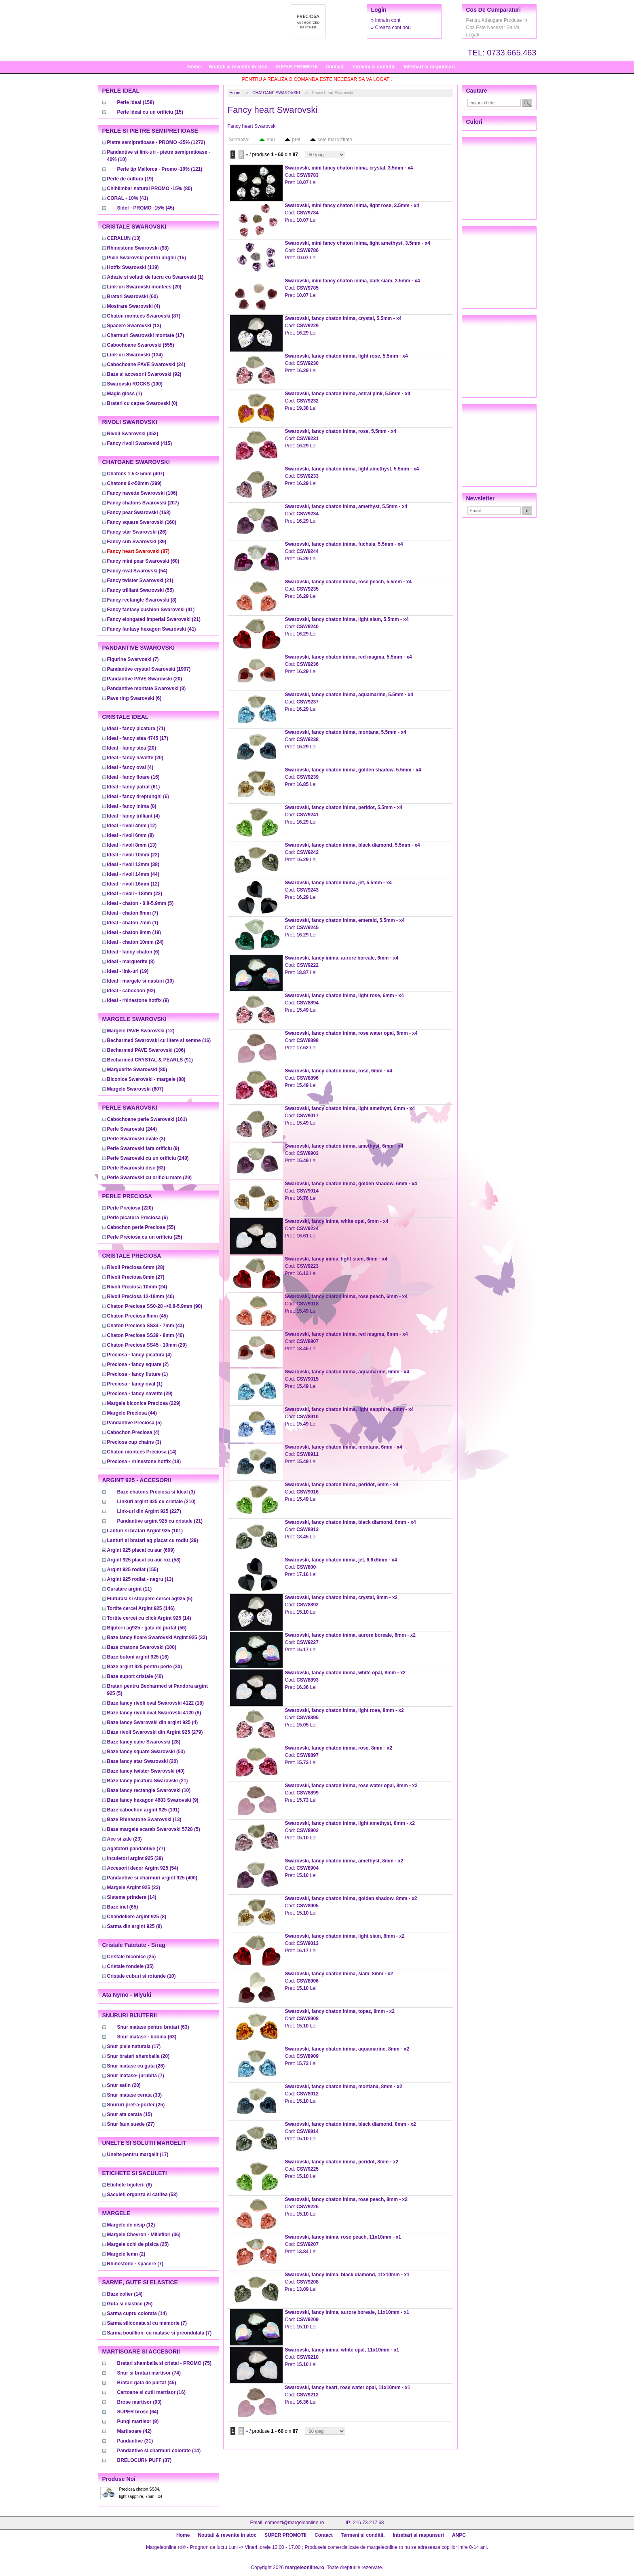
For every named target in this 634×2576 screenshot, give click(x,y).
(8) (142, 600)
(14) (142, 1452)
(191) (143, 1810)
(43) (145, 1325)
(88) (146, 1079)
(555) (140, 345)
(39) (137, 541)
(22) (133, 855)
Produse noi (118, 2479)
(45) (145, 208)
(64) (137, 2412)
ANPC (459, 2535)
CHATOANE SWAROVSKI (276, 93)
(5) (140, 903)
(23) (124, 1839)
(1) (155, 277)
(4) (133, 306)
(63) (136, 1168)
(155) (132, 1569)
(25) (144, 1237)
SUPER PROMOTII (296, 67)
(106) (142, 493)
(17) (145, 335)
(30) (144, 1666)
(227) (149, 1511)
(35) (130, 1966)
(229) (144, 1403)
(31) (135, 2441)
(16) (133, 777)
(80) (149, 188)
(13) (124, 238)
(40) (140, 1296)
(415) (139, 443)
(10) (140, 981)
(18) (144, 1461)
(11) (129, 1589)
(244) (132, 1129)
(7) (133, 659)
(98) (138, 248)
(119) (133, 267)
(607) (135, 1089)
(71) (136, 728)
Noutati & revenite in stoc (238, 67)
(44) (133, 874)
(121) (160, 169)
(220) (130, 1208)
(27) (136, 1277)
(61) (133, 787)
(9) (138, 1000)
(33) (157, 1637)
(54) (137, 571)
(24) (146, 364)
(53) (146, 1751)
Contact (334, 67)
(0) (142, 403)
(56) (147, 1628)
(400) (152, 1878)
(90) (155, 1306)
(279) (155, 1732)
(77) (136, 1849)
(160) (141, 522)
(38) (133, 864)
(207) (143, 503)
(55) (140, 590)
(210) (156, 1501)
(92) (144, 374)
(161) (147, 1119)
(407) (136, 474)
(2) (138, 1364)
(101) (145, 1531)
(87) (143, 316)
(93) (139, 2402)
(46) (145, 1335)
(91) (150, 1060)
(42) (134, 2431)
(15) (150, 112)
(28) (136, 1267)
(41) (127, 198)
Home (194, 67)
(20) (144, 287)
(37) (144, 2460)
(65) (122, 1907)
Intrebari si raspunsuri (429, 67)
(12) (132, 825)
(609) (141, 1550)
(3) (136, 1139)
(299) (134, 483)
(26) (137, 532)
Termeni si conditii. (373, 67)
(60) (132, 296)
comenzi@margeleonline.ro (294, 2522)
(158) (135, 102)
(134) (135, 355)
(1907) (149, 669)
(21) (140, 580)
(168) (139, 512)
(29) (149, 1177)
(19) (130, 179)
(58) (144, 1560)
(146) (141, 1608)
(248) (148, 1158)
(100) (135, 384)
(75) (164, 2363)
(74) (149, 2373)
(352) (132, 433)
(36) (144, 2234)
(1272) (156, 142)
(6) (134, 698)
